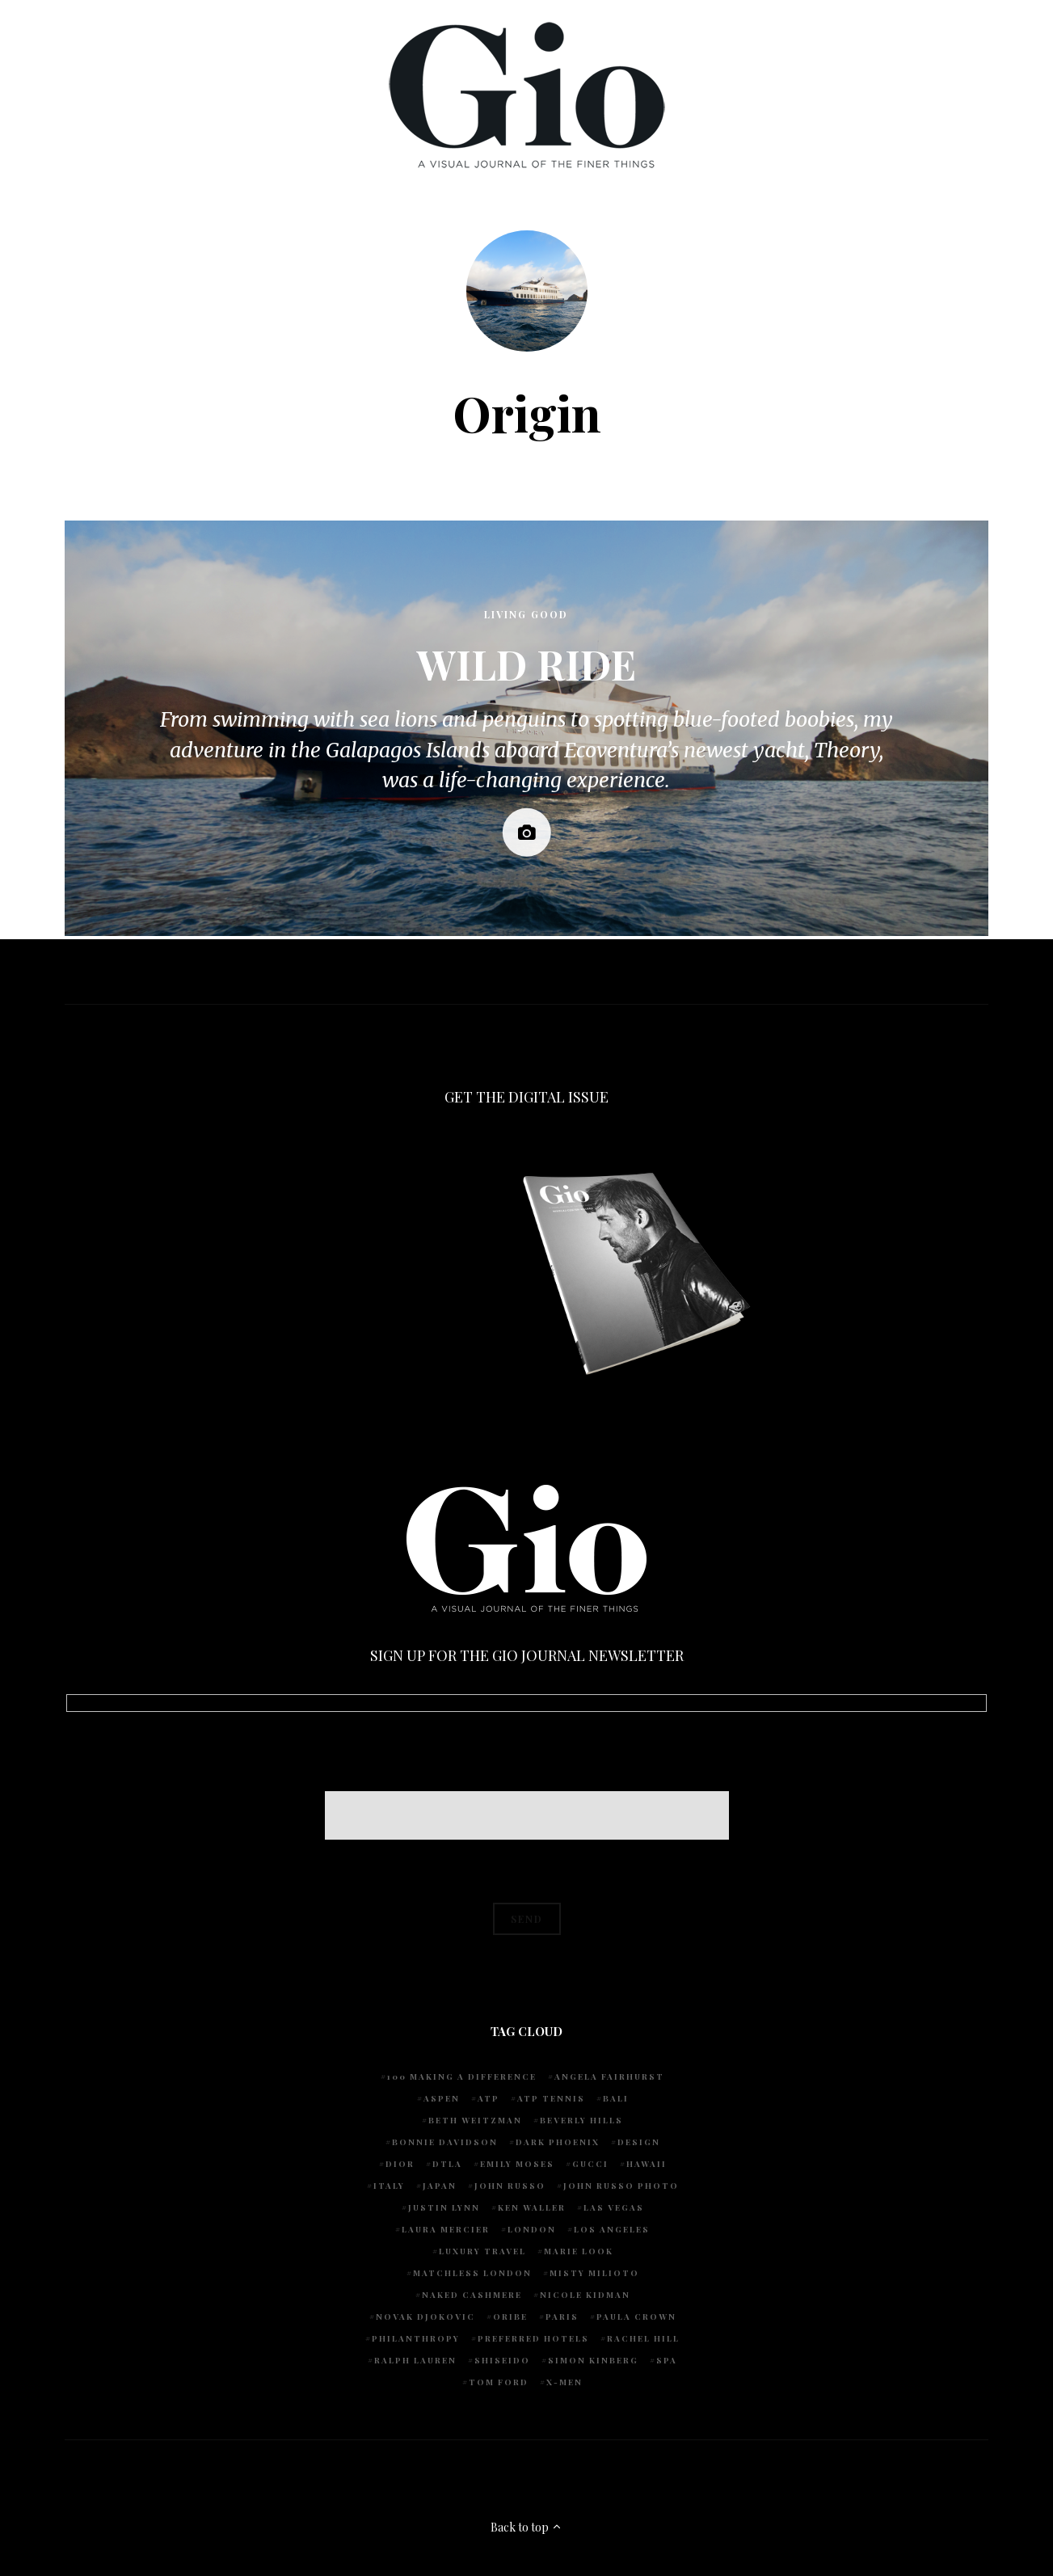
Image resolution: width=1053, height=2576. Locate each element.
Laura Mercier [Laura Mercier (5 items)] (446, 2229)
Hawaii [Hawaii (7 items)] (646, 2163)
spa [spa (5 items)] (666, 2360)
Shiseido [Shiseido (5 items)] (502, 2360)
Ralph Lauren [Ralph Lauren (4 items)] (415, 2360)
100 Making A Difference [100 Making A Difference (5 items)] (462, 2076)
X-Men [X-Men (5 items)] (564, 2382)
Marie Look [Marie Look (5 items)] (578, 2251)
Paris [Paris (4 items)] (562, 2316)
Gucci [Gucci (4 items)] (590, 2163)
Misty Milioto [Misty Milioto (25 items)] (594, 2273)
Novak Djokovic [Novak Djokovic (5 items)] (425, 2316)
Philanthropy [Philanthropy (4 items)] (416, 2338)
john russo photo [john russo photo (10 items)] (621, 2185)
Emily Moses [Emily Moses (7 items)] (517, 2163)
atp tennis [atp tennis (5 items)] (551, 2098)
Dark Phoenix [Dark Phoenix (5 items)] (558, 2142)
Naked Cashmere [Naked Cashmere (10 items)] (472, 2294)
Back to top (526, 2527)
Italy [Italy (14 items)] (389, 2185)
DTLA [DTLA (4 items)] (447, 2163)
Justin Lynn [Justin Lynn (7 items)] (444, 2207)
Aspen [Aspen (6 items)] (441, 2098)
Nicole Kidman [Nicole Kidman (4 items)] (585, 2294)
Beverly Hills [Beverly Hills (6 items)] (581, 2120)
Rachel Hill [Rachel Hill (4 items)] (643, 2338)
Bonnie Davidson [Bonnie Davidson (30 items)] (445, 2142)
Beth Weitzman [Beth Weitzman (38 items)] (475, 2120)
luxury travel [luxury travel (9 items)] (482, 2251)
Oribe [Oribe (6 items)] (510, 2316)
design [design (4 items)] (638, 2142)
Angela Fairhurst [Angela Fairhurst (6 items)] (609, 2076)
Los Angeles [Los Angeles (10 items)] (612, 2229)
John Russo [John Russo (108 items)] (509, 2185)
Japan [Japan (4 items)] (440, 2185)
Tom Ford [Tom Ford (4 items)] (499, 2382)
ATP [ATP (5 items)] (488, 2098)
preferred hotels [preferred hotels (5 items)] (533, 2338)
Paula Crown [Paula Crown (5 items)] (636, 2316)
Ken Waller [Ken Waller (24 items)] (532, 2207)
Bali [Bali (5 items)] (616, 2098)
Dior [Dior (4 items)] (400, 2163)
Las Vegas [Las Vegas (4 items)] (613, 2207)
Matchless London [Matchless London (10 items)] (472, 2273)
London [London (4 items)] (532, 2229)
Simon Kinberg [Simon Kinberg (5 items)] (593, 2360)
